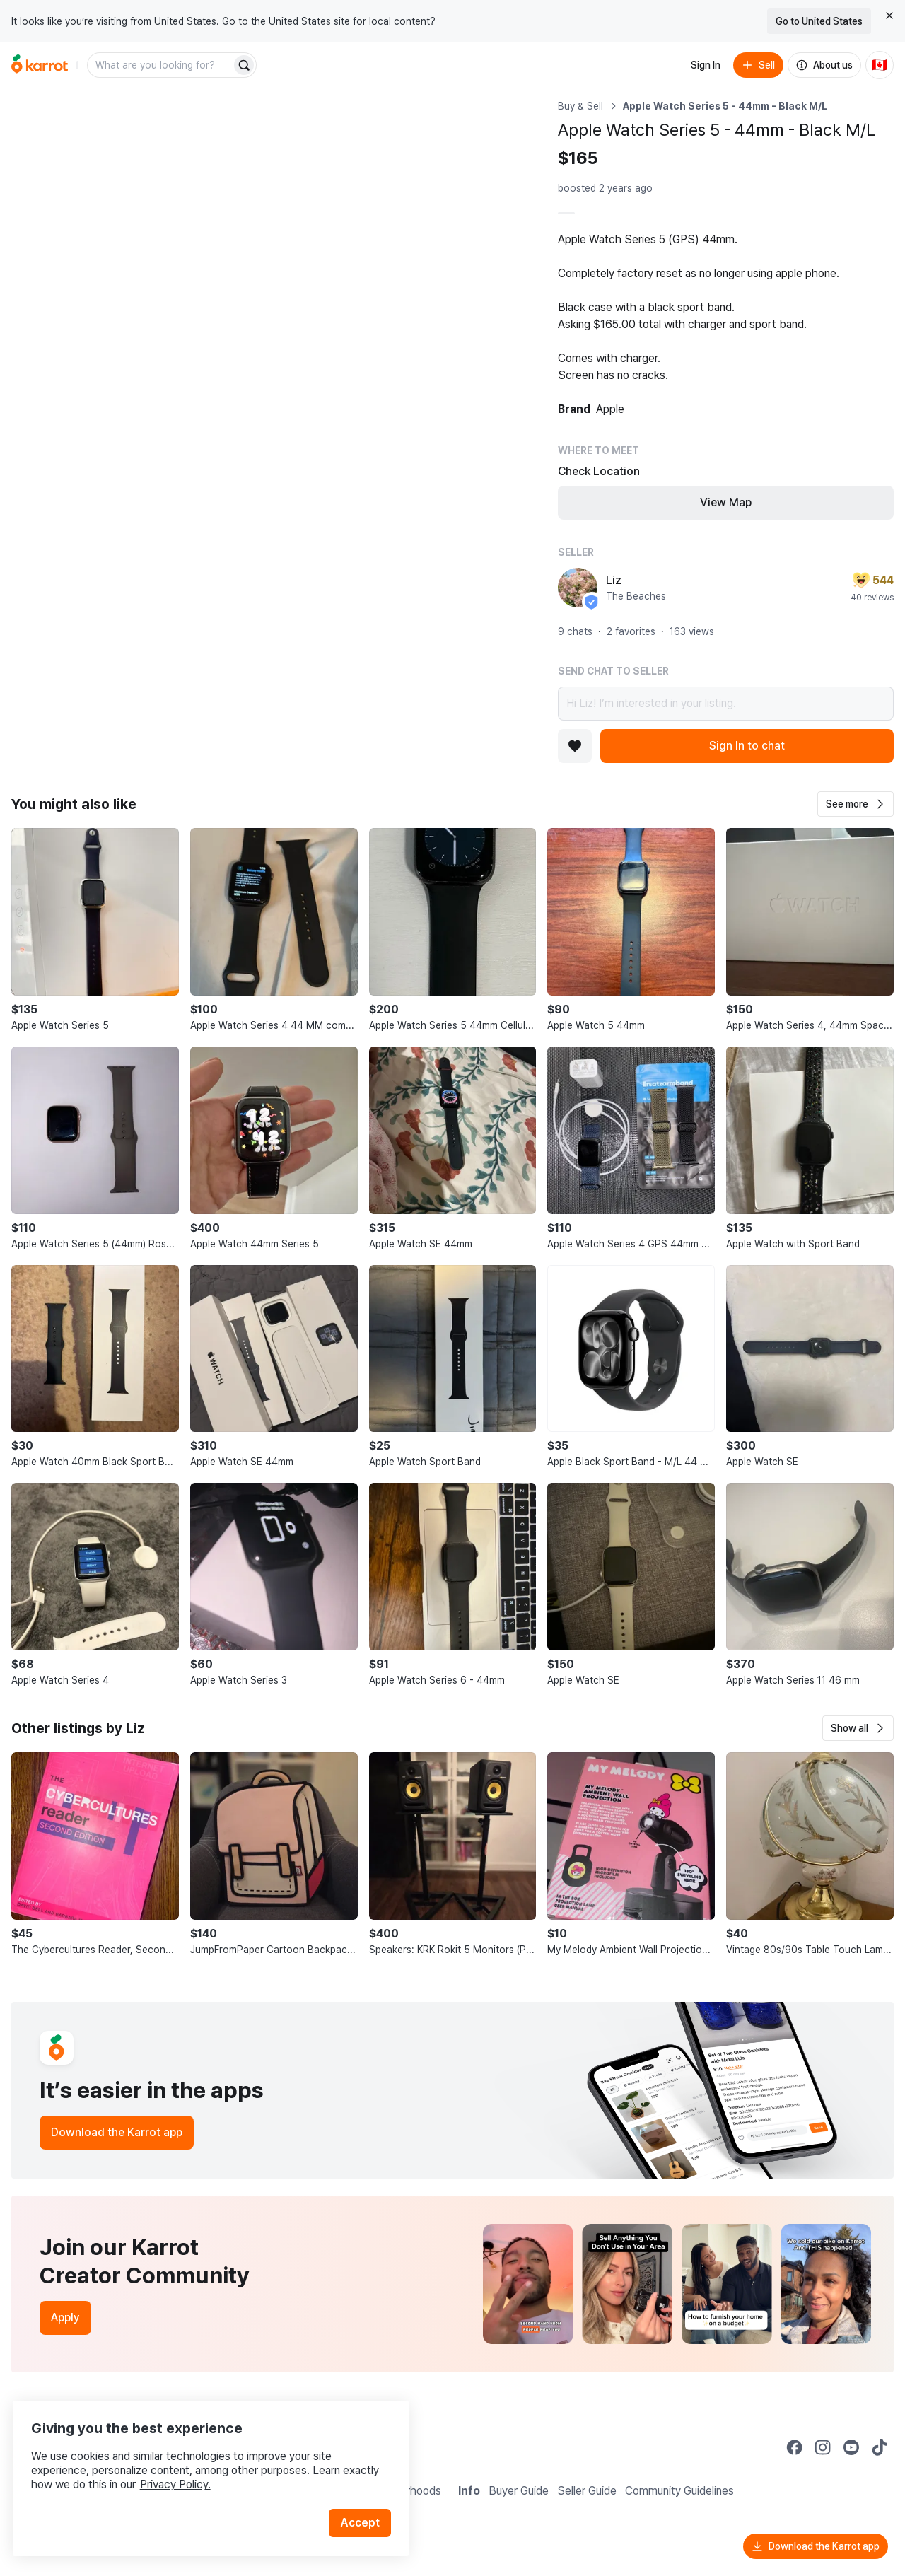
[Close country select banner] (889, 15)
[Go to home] (39, 65)
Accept (365, 2505)
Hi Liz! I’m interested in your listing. (726, 704)
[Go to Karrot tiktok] (879, 2447)
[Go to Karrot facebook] (794, 2447)
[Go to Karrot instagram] (822, 2447)
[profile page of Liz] (577, 587)
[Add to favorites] (575, 746)
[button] (855, 804)
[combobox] (160, 65)
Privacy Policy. (189, 2466)
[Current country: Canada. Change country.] (879, 65)
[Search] (244, 65)
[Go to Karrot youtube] (851, 2447)
